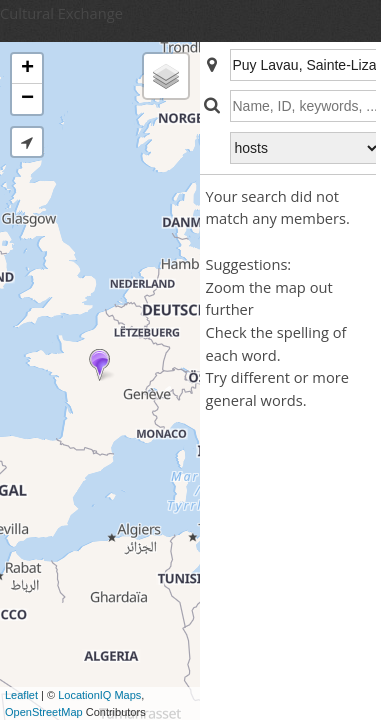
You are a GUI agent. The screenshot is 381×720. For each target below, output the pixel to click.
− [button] (27, 99)
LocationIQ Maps (99, 695)
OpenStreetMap (44, 712)
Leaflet (21, 695)
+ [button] (27, 69)
